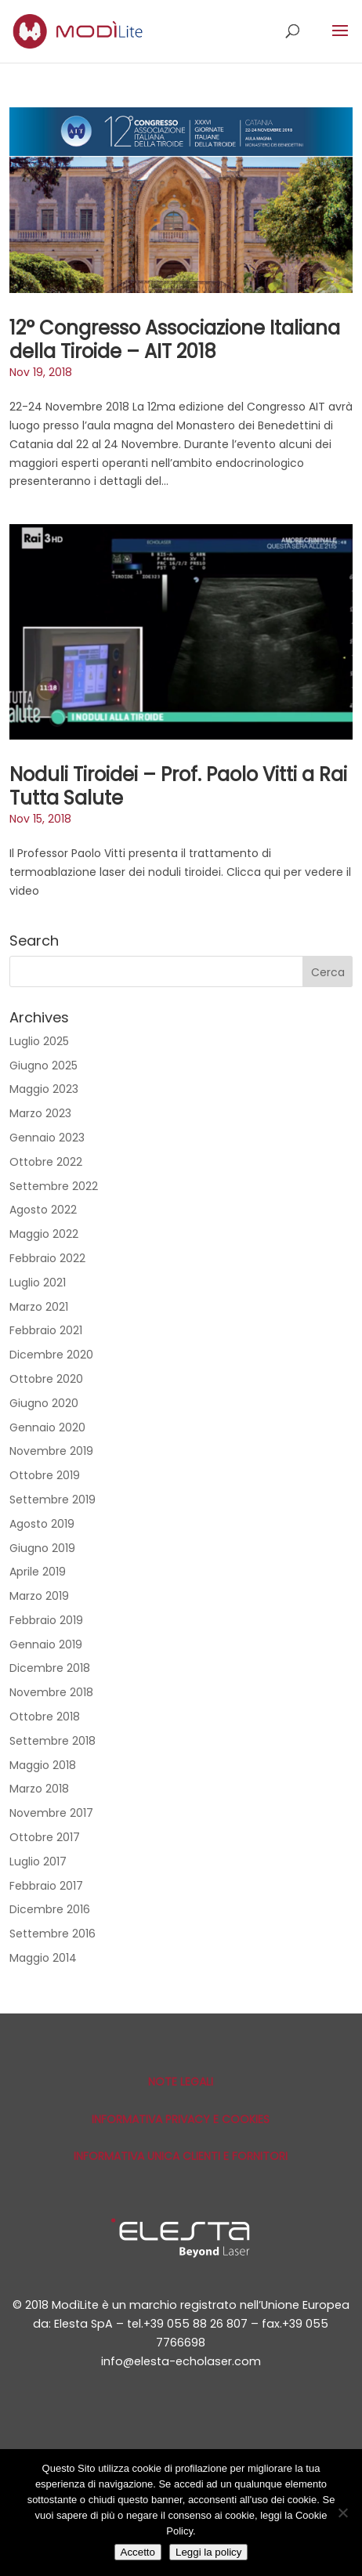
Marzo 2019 (39, 1596)
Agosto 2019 (41, 1524)
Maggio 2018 (42, 1765)
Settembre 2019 (52, 1499)
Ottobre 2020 (46, 1379)
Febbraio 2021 (45, 1330)
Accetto (138, 2552)
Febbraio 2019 (46, 1620)
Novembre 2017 (51, 1813)
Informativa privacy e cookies (181, 2119)
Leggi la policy (208, 2552)
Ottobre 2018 (44, 1716)
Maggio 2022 (43, 1234)
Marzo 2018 (39, 1788)
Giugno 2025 (43, 1065)
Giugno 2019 (42, 1548)
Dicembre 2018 (49, 1668)
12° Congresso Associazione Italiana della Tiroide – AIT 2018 (174, 339)
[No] (342, 2512)
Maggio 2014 (43, 1958)
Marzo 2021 (38, 1307)
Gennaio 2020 (47, 1427)
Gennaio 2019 (45, 1644)
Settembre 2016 (52, 1933)
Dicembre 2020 (51, 1354)
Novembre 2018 (51, 1692)
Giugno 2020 (43, 1403)
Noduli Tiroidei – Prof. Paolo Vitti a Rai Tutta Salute (178, 786)
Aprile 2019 (37, 1571)
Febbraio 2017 (46, 1886)
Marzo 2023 (40, 1113)
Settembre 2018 (52, 1741)
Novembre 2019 (51, 1451)
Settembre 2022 (53, 1186)
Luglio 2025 (39, 1041)
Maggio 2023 (43, 1089)
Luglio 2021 (37, 1282)
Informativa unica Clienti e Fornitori (181, 2156)
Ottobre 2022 (45, 1162)
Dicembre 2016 (49, 1909)
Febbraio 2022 (47, 1258)
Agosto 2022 (43, 1209)
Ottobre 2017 (44, 1837)
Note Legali (180, 2081)
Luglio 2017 (38, 1861)
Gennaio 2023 (47, 1137)
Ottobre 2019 (44, 1475)
